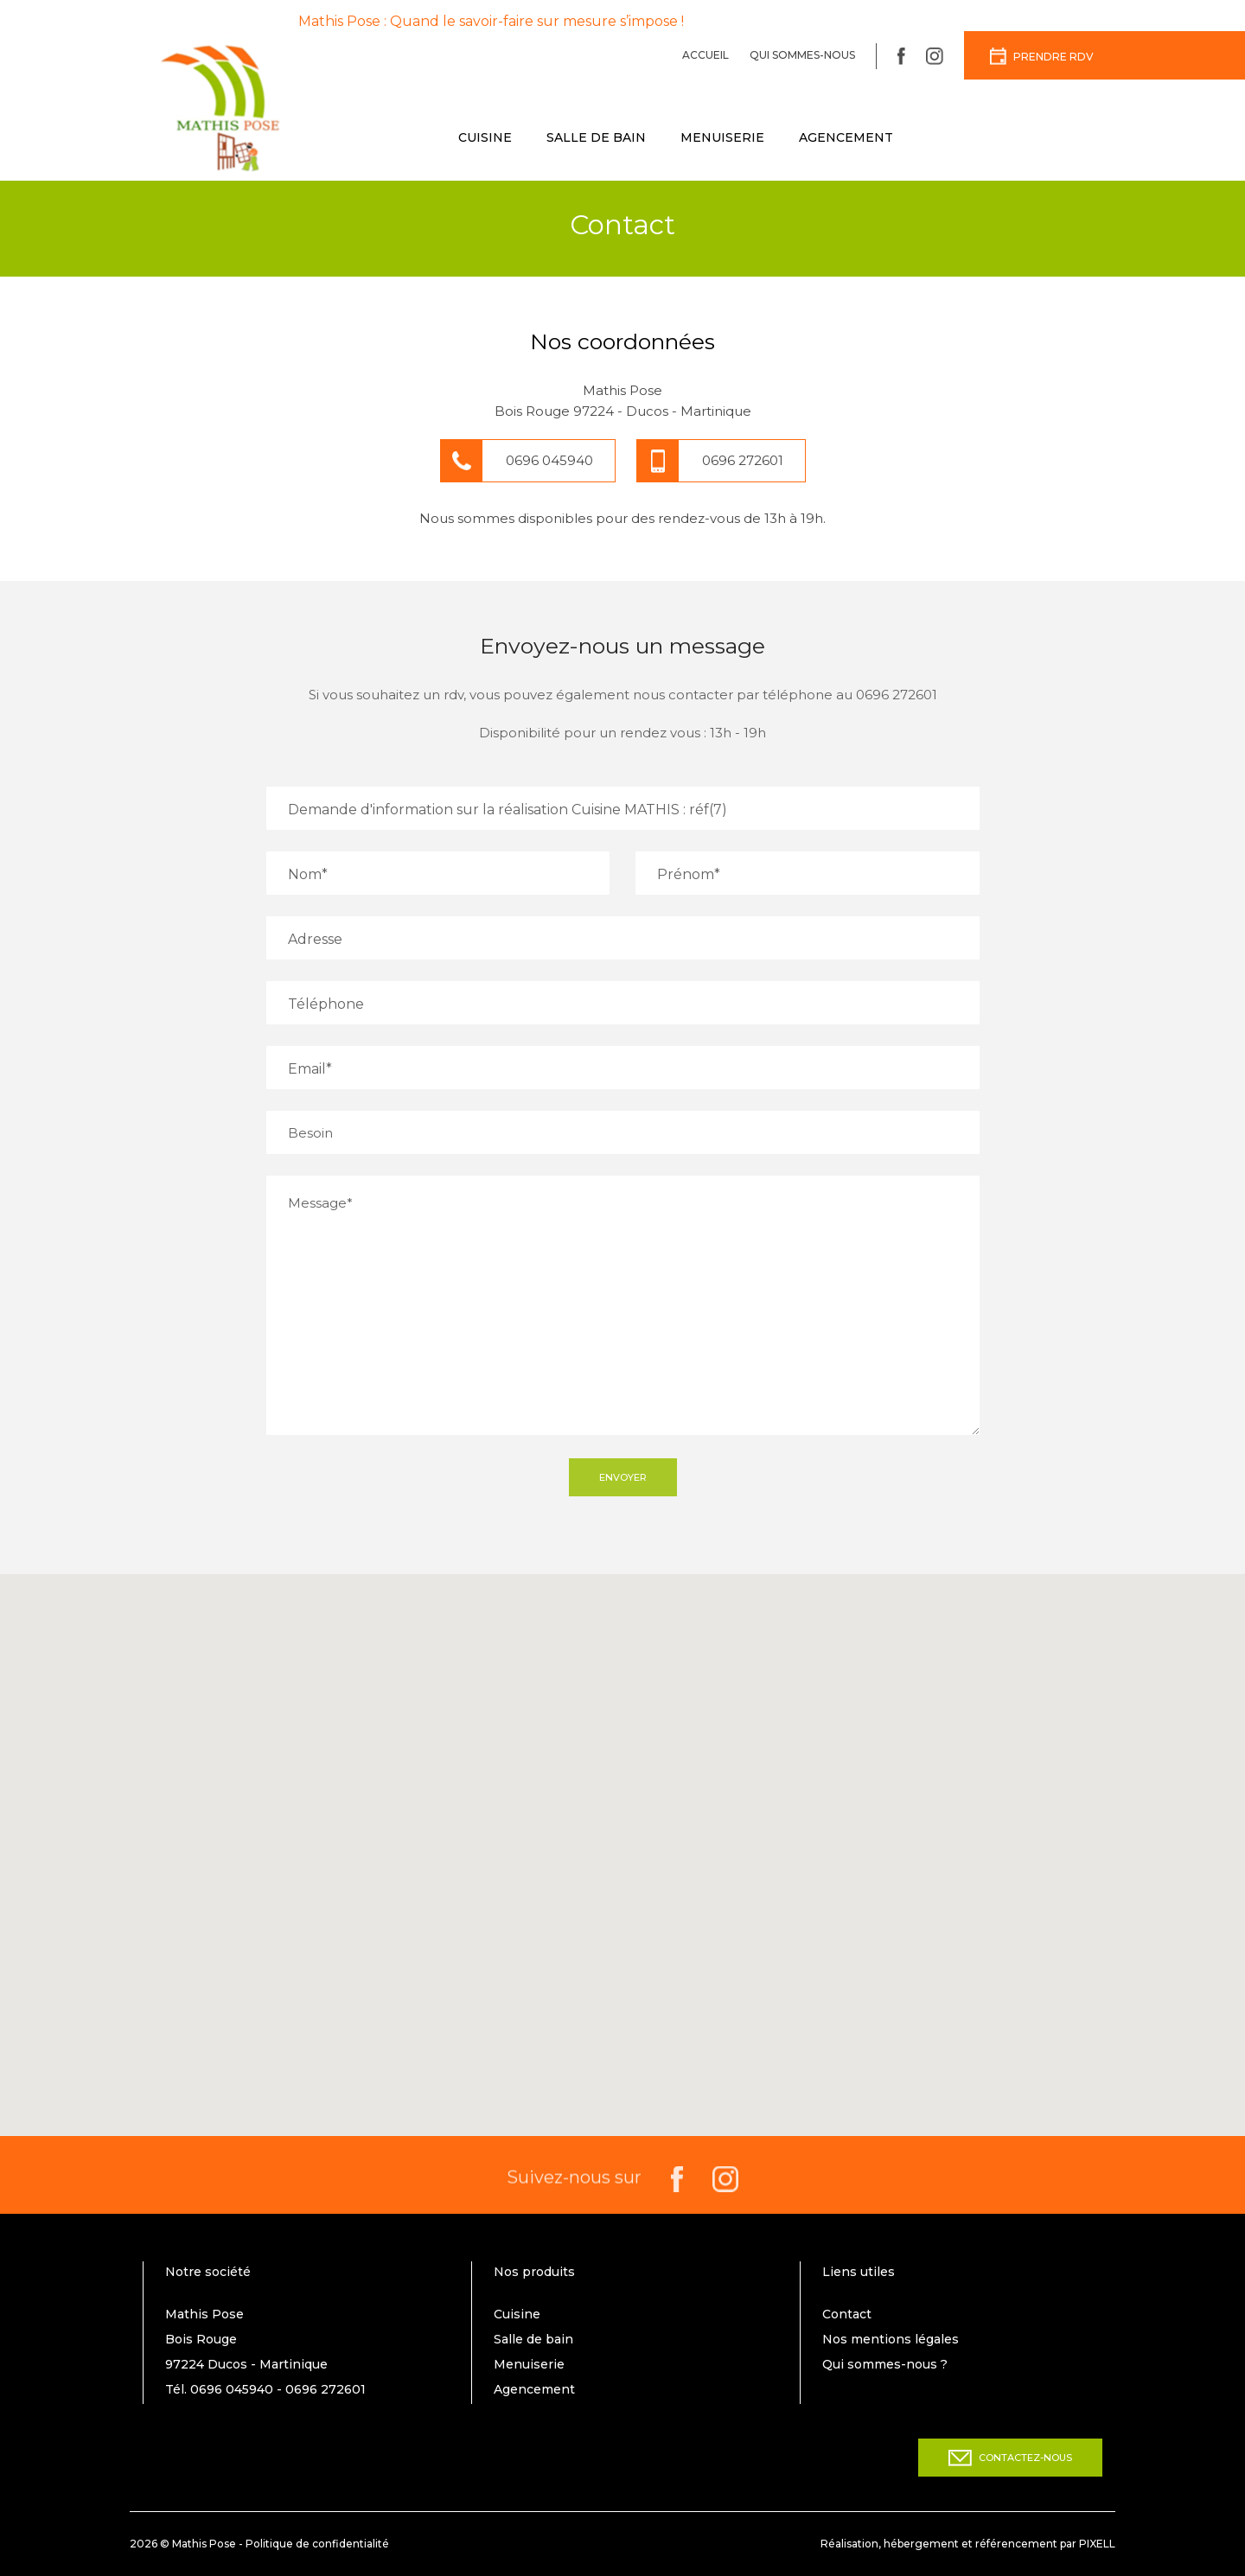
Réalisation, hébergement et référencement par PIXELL (967, 2543)
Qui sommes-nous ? (885, 2364)
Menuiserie (722, 137)
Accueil (705, 54)
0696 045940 (549, 460)
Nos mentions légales (890, 2339)
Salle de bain (596, 137)
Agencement (846, 137)
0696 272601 (742, 460)
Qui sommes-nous (802, 54)
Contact (847, 2314)
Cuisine (485, 137)
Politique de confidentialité (317, 2543)
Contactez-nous (1010, 2458)
